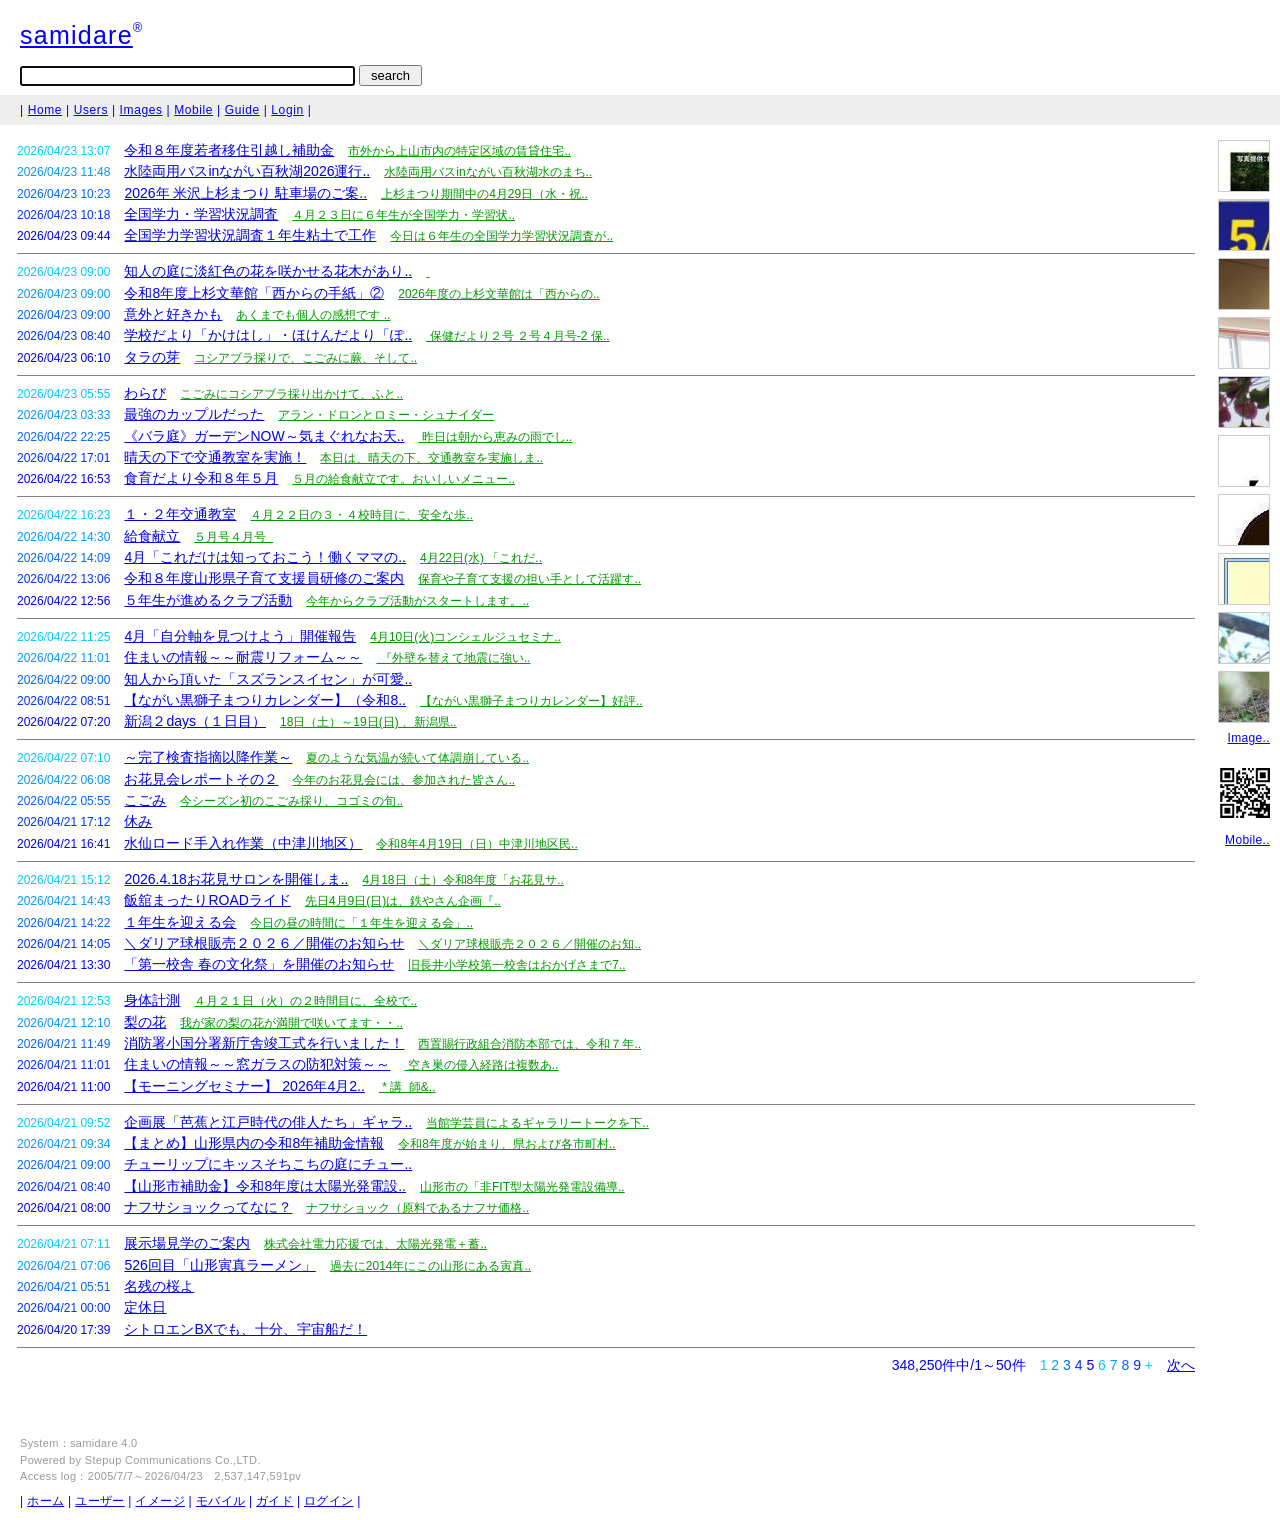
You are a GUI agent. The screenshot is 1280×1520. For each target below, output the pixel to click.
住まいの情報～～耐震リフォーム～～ (243, 657)
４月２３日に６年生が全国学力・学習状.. (403, 215)
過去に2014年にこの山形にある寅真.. (430, 1266)
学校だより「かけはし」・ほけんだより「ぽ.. (268, 335)
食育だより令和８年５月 (201, 478)
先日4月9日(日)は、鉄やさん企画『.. (403, 901)
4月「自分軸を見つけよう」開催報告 (240, 636)
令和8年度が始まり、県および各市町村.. (506, 1144)
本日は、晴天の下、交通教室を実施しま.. (431, 458)
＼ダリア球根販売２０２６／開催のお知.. (529, 944)
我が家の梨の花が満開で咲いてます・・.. (291, 1023)
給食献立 (152, 536)
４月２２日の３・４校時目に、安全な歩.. (361, 515)
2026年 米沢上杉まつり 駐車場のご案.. (245, 193)
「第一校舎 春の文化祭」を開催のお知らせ (259, 964)
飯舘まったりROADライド (207, 900)
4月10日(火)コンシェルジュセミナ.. (465, 637)
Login (287, 110)
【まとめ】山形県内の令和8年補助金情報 (254, 1143)
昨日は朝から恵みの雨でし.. (495, 437)
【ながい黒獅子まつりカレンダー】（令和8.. (265, 700)
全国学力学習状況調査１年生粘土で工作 (250, 235)
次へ (1181, 1365)
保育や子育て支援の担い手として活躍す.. (529, 579)
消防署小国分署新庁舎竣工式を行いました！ (264, 1043)
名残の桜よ (159, 1286)
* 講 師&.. (407, 1087)
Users (91, 110)
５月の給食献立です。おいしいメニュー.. (403, 479)
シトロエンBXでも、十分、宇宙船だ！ (245, 1329)
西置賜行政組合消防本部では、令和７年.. (529, 1044)
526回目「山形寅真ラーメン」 (219, 1265)
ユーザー (99, 1501)
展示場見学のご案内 (187, 1243)
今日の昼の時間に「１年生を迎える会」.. (361, 923)
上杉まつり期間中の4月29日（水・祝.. (484, 194)
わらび (145, 393)
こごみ (145, 800)
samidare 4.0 (104, 1443)
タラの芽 (152, 357)
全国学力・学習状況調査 (201, 214)
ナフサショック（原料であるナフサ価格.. (417, 1208)
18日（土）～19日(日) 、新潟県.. (368, 722)
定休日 (145, 1307)
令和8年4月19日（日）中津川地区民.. (476, 844)
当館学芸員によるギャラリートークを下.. (537, 1123)
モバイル (220, 1501)
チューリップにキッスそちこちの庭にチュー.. (268, 1164)
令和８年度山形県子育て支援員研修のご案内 (264, 578)
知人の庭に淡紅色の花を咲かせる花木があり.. (268, 271)
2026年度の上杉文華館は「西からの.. (498, 294)
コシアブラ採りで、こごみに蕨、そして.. (305, 358)
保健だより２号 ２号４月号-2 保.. (517, 336)
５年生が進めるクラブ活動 (208, 600)
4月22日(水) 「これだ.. (481, 558)
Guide (242, 110)
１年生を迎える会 (180, 922)
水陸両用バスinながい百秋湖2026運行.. (247, 171)
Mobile (193, 110)
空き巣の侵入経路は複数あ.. (481, 1065)
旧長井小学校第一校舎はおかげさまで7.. (516, 965)
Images (141, 110)
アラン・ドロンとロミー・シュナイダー (386, 415)
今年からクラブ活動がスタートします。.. (417, 601)
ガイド (274, 1501)
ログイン (328, 1501)
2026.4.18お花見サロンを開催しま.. (236, 879)
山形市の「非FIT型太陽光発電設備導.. (522, 1187)
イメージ (159, 1501)
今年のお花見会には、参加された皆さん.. (403, 780)
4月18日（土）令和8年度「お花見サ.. (462, 880)
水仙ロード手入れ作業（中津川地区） (243, 843)
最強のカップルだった (194, 414)
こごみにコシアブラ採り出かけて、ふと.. (291, 394)
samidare (76, 35)
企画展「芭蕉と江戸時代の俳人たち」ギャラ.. (268, 1122)
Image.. (1248, 738)
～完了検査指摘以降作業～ (208, 757)
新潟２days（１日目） (195, 721)
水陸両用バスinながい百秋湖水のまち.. (488, 172)
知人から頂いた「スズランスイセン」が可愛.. (268, 679)
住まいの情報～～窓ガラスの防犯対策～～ (257, 1064)
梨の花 (145, 1022)
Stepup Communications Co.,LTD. (173, 1460)
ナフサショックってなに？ (208, 1207)
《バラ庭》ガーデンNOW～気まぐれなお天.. (264, 436)
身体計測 (152, 1000)
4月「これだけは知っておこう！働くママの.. (265, 557)
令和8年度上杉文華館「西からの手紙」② (254, 293)
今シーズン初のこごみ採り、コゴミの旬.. (291, 801)
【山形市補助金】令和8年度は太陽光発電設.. (265, 1186)
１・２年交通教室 (180, 514)
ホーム (45, 1501)
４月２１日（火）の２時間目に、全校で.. (305, 1001)
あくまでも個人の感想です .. (313, 315)
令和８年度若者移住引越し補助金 (229, 150)
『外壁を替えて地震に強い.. (453, 658)
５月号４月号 (233, 537)
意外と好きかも (173, 314)
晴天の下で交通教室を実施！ (215, 457)
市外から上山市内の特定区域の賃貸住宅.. (459, 151)
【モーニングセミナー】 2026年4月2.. (244, 1086)
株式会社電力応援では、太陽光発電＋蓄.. (375, 1244)
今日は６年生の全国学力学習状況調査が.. (501, 236)
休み (138, 821)
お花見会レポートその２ (201, 779)
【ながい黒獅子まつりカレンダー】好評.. (531, 701)
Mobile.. (1247, 840)
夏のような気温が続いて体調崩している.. (417, 758)
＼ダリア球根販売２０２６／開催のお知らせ (264, 943)
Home (45, 110)
